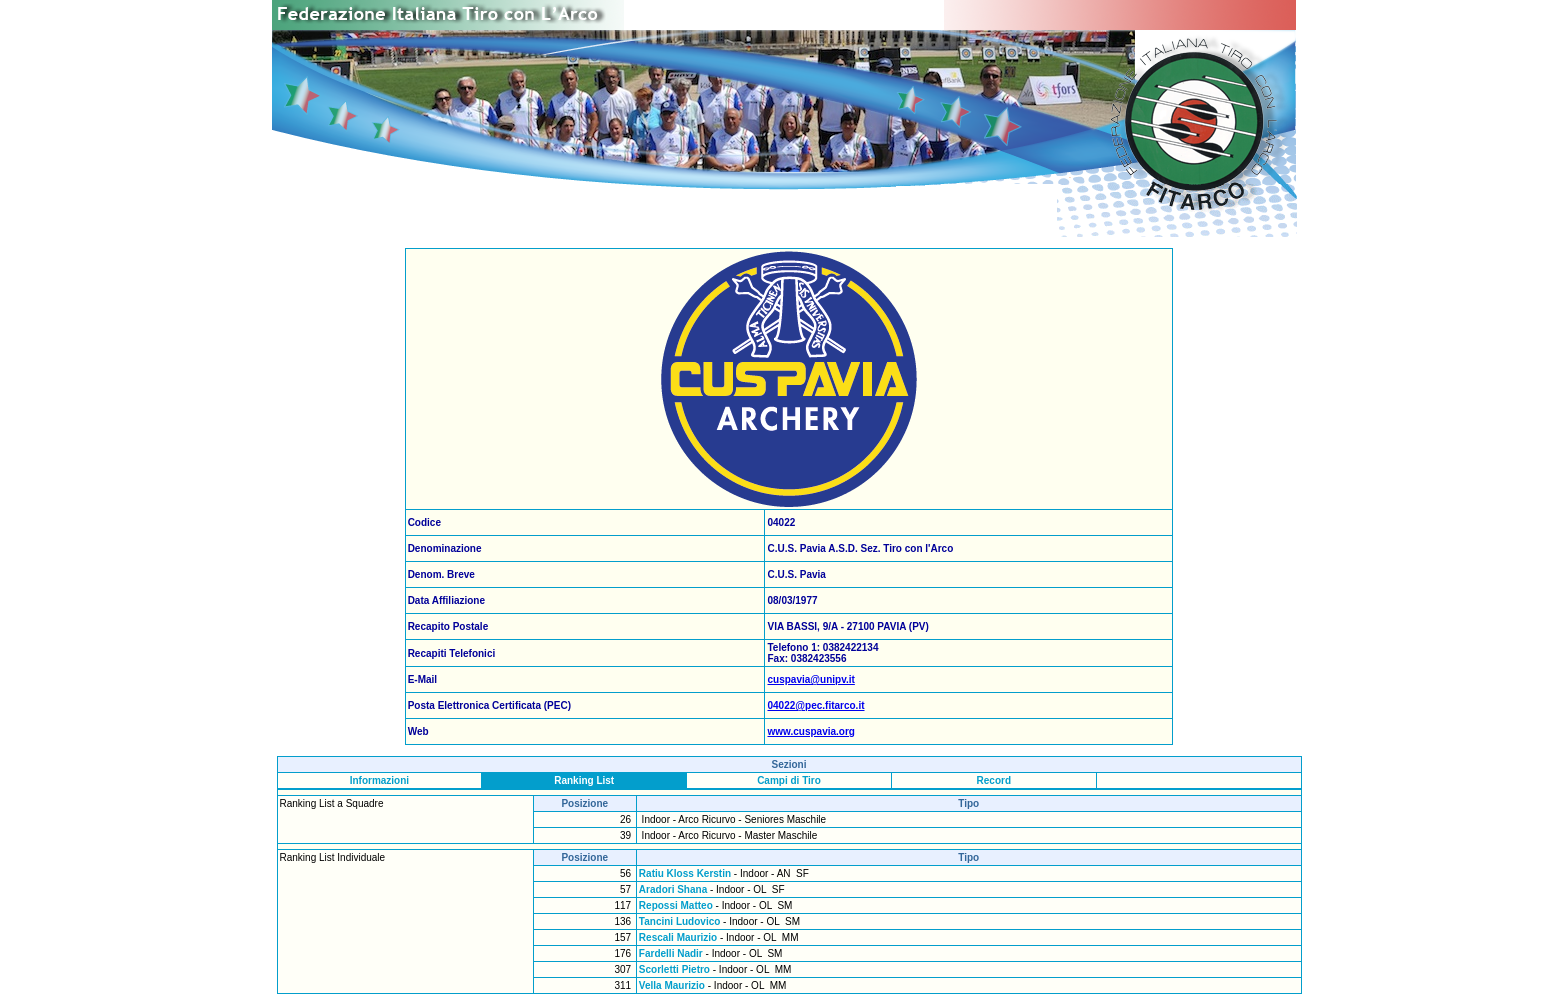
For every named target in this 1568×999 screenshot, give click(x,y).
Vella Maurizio (672, 985)
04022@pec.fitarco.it (815, 705)
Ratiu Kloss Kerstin (685, 873)
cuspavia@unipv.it (810, 679)
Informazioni (379, 780)
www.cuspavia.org (810, 731)
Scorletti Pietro (674, 969)
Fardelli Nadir (671, 953)
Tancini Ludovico (679, 921)
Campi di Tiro (789, 780)
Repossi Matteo (676, 905)
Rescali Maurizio (678, 937)
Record (994, 780)
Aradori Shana (673, 889)
